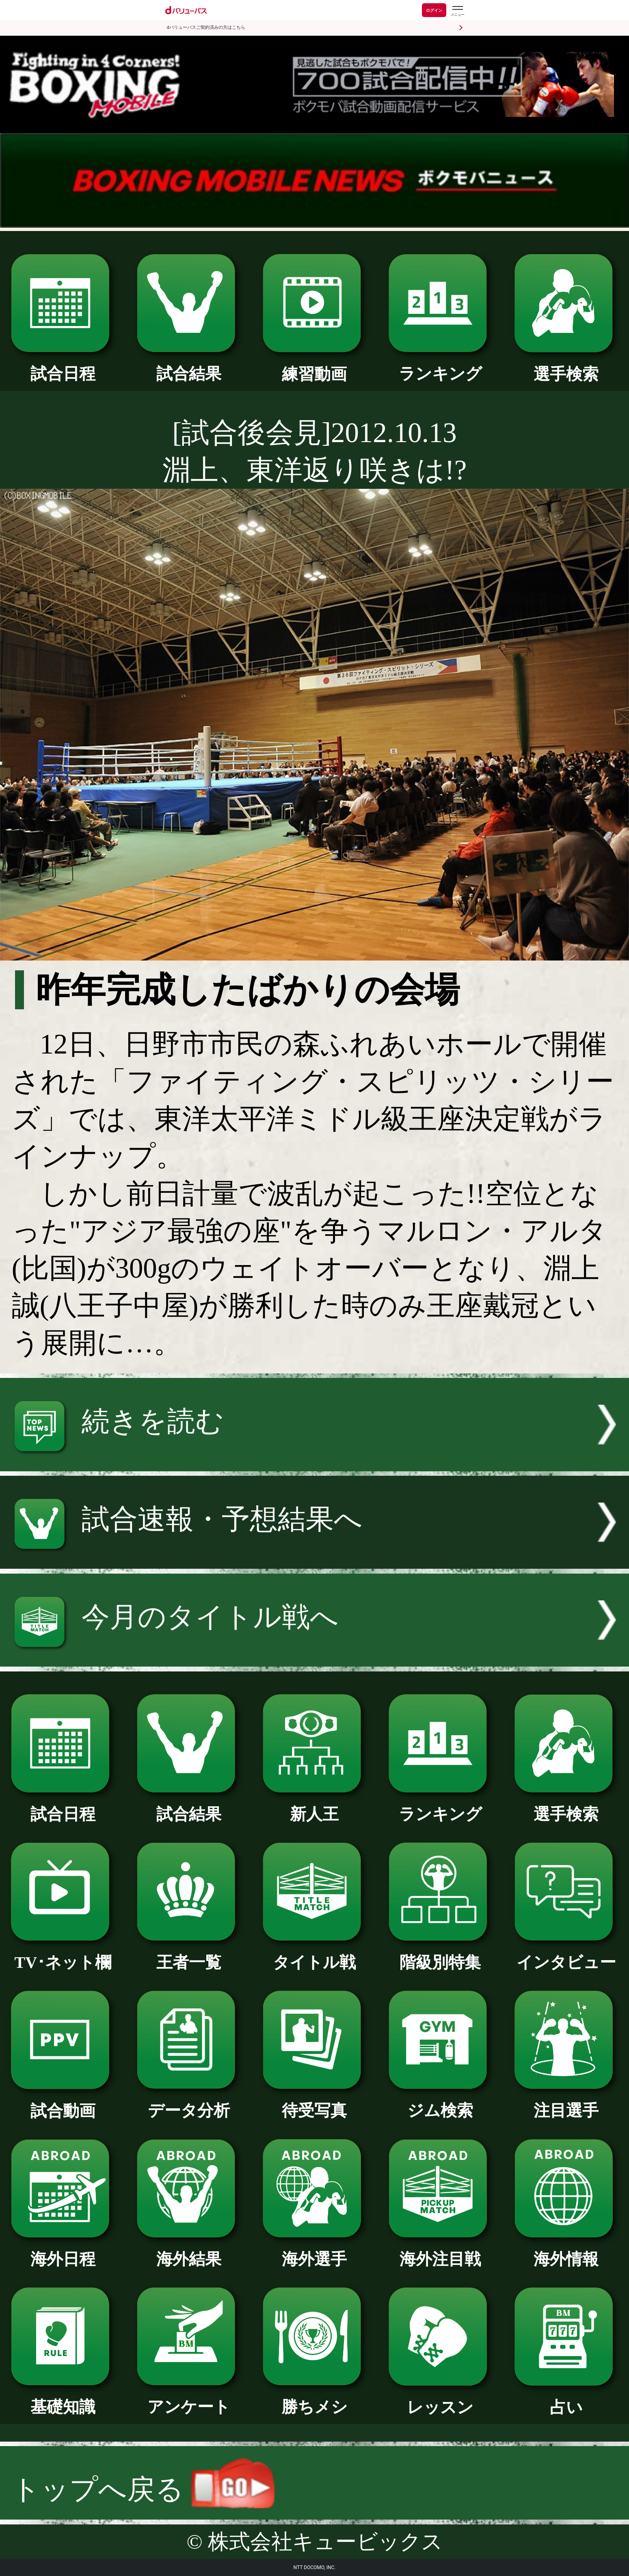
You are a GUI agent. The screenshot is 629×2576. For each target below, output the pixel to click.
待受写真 (314, 2102)
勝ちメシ (314, 2398)
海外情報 (566, 2250)
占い (566, 2399)
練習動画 (314, 365)
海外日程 (63, 2250)
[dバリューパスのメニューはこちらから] (457, 11)
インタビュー (566, 1954)
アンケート (189, 2398)
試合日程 (63, 365)
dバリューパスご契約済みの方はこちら (206, 27)
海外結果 (189, 2250)
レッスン (440, 2399)
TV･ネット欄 (63, 1954)
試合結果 (189, 365)
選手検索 (566, 365)
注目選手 (566, 2102)
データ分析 (189, 2102)
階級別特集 (440, 1954)
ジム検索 (440, 2102)
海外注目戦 (440, 2250)
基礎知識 (63, 2398)
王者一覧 (189, 1954)
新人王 (314, 1805)
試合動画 (63, 2102)
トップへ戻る (143, 2489)
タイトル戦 (314, 1954)
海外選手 (314, 2250)
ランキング (440, 365)
